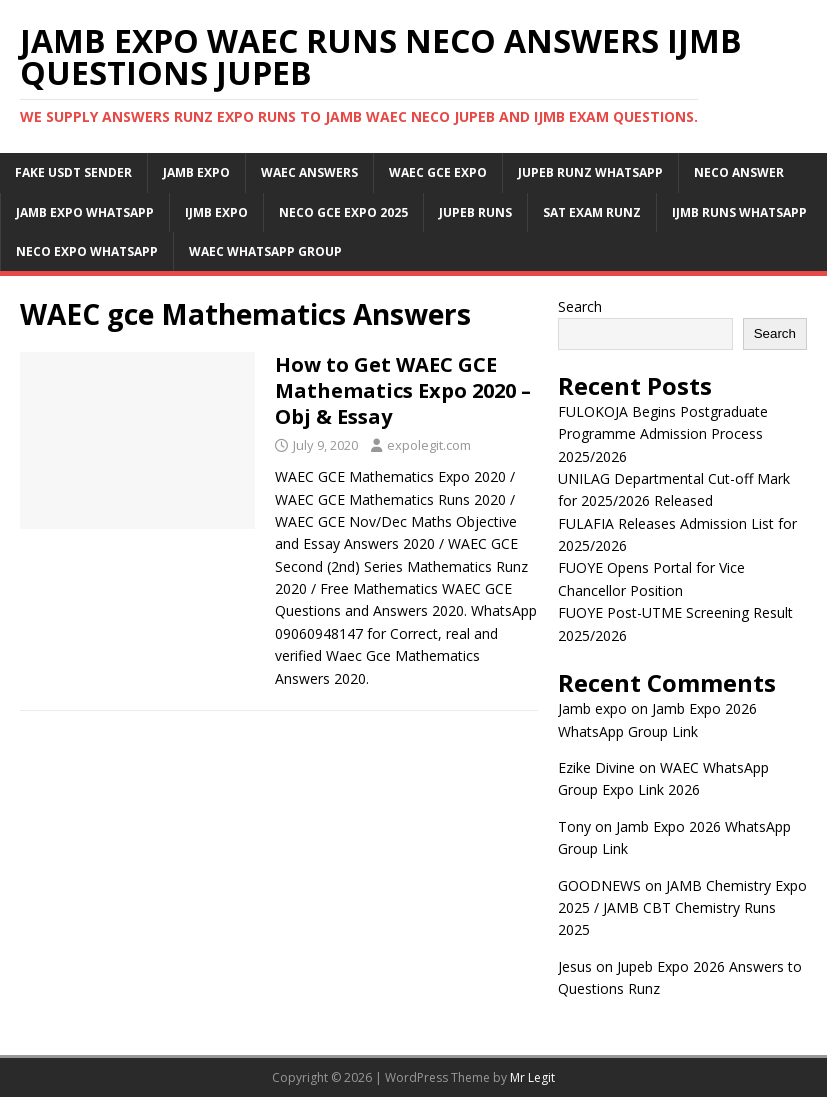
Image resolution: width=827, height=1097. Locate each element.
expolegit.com (429, 445)
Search (580, 306)
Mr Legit (532, 1077)
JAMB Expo (196, 172)
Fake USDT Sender (73, 172)
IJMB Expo (216, 212)
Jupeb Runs (475, 212)
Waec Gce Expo (438, 172)
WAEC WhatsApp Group (265, 251)
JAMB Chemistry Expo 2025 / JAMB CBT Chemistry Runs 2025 (682, 908)
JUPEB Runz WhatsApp (590, 172)
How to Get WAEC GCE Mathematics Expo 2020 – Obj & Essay (403, 390)
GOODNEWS (599, 885)
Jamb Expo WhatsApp (85, 212)
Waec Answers (309, 172)
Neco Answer (739, 172)
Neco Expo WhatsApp (87, 251)
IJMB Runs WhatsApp (739, 212)
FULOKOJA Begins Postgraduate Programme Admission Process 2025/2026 (663, 434)
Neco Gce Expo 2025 (343, 212)
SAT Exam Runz (592, 212)
